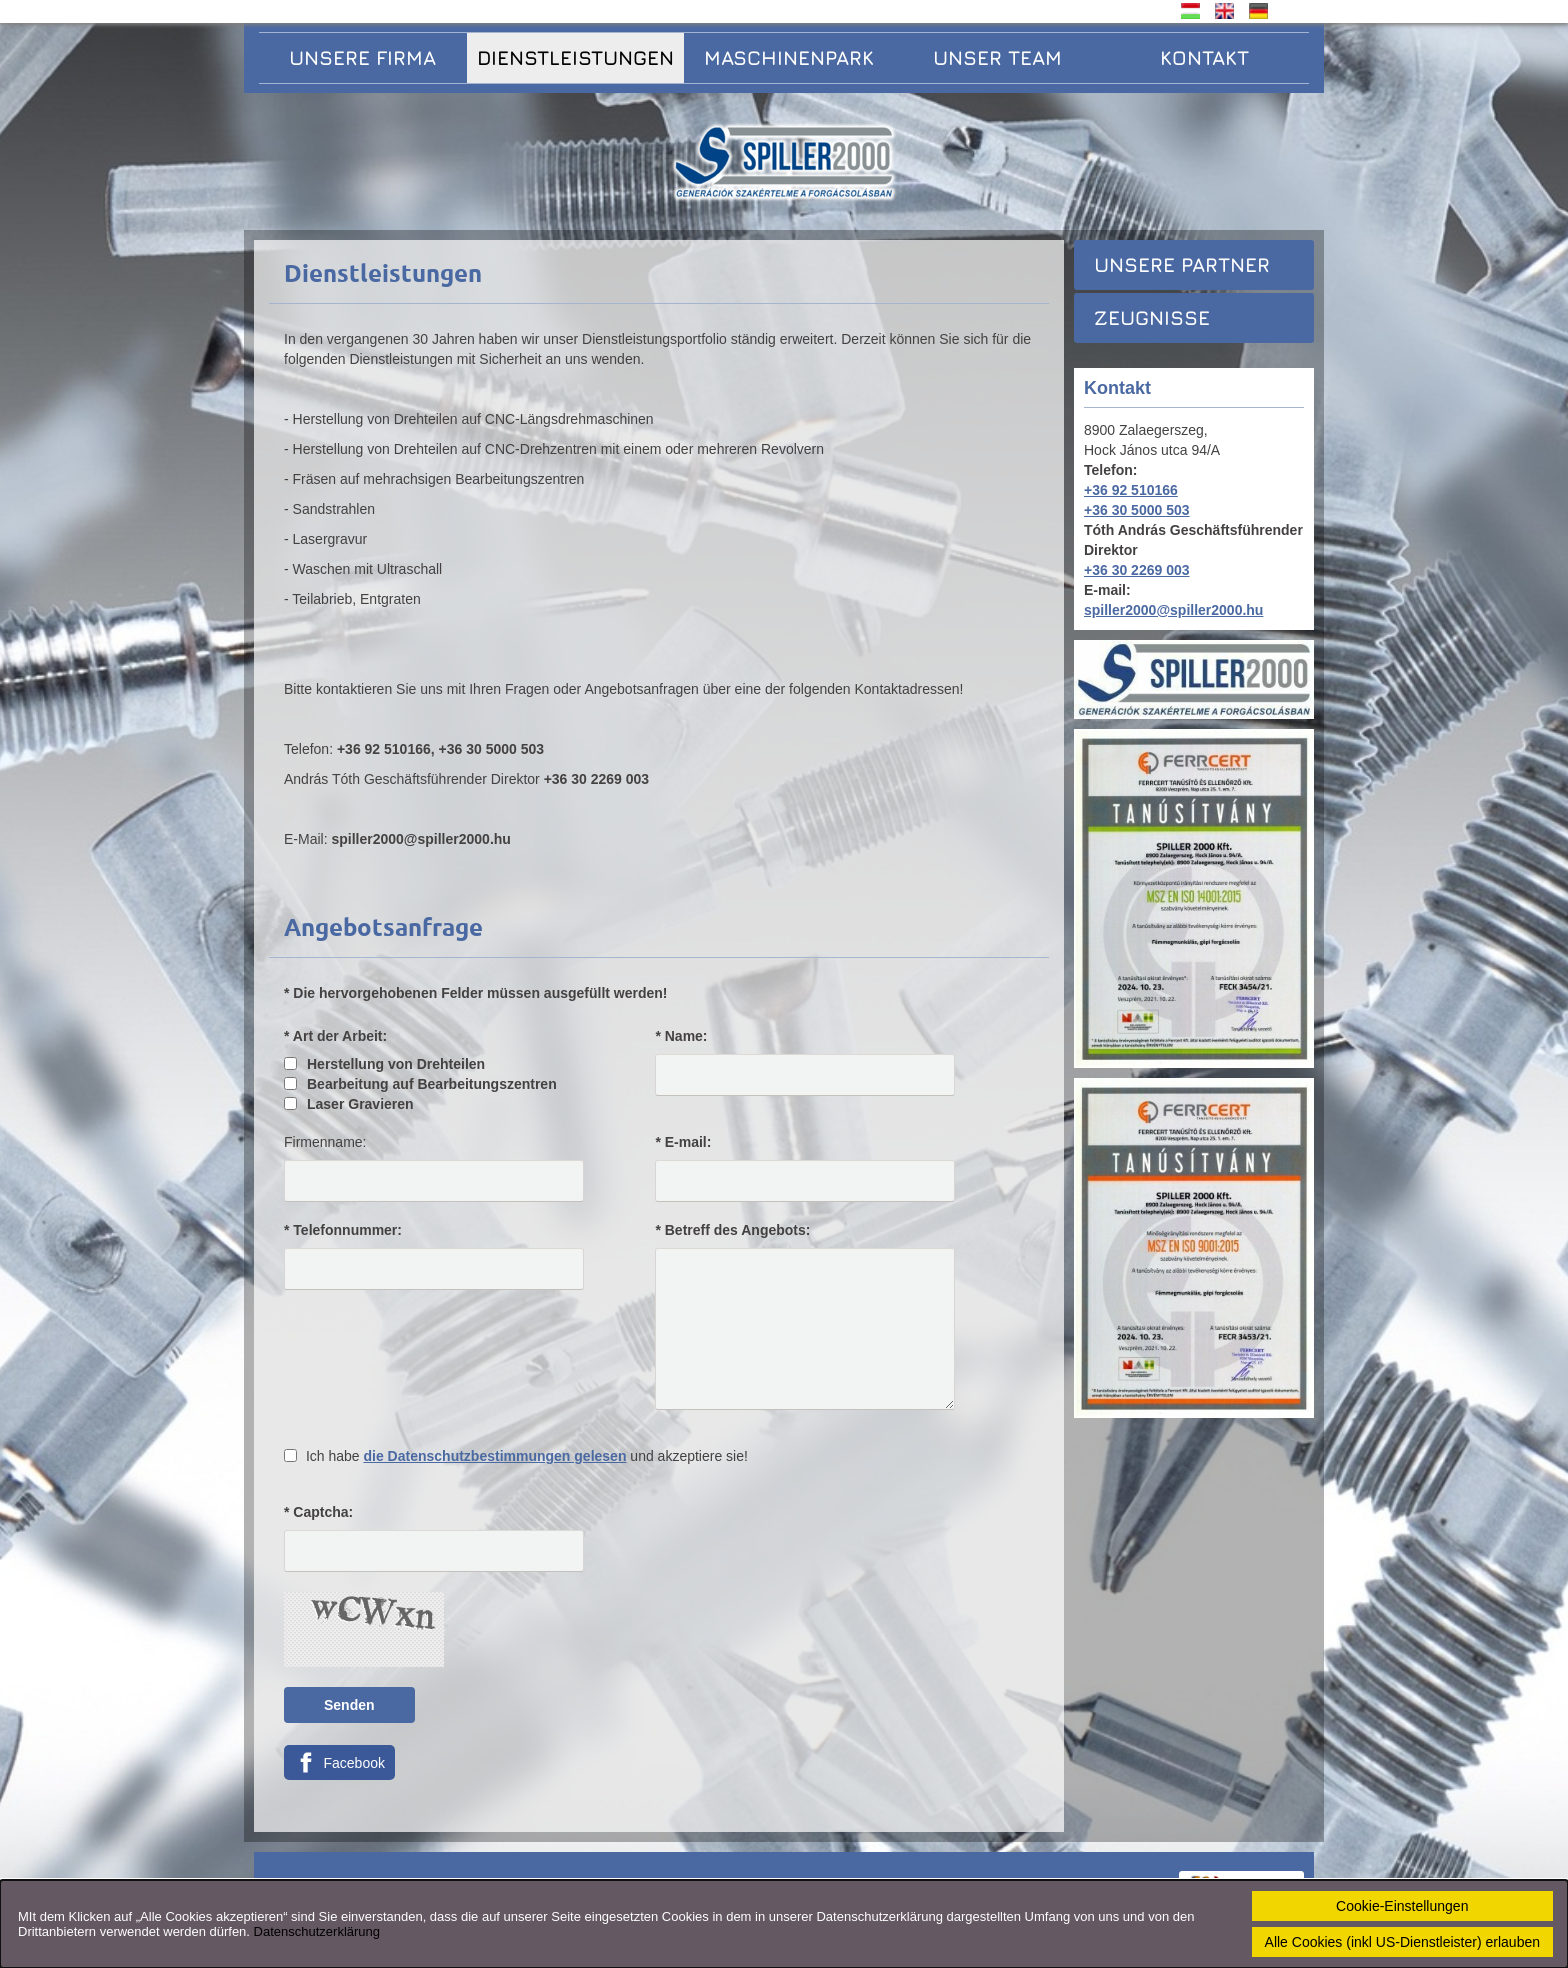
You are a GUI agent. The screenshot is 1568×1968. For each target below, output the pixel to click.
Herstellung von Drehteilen (384, 1064)
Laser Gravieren (349, 1104)
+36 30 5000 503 (1137, 510)
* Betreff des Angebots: (732, 1230)
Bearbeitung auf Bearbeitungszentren (420, 1084)
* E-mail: (683, 1142)
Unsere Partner (1182, 264)
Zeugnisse (1152, 317)
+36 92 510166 (1131, 490)
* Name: (681, 1036)
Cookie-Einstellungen (1402, 1906)
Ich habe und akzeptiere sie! (527, 1456)
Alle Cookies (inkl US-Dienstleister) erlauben (1402, 1942)
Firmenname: (325, 1142)
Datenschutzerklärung (317, 1931)
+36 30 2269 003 (1137, 570)
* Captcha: (318, 1512)
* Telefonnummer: (343, 1230)
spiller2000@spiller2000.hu (1173, 610)
